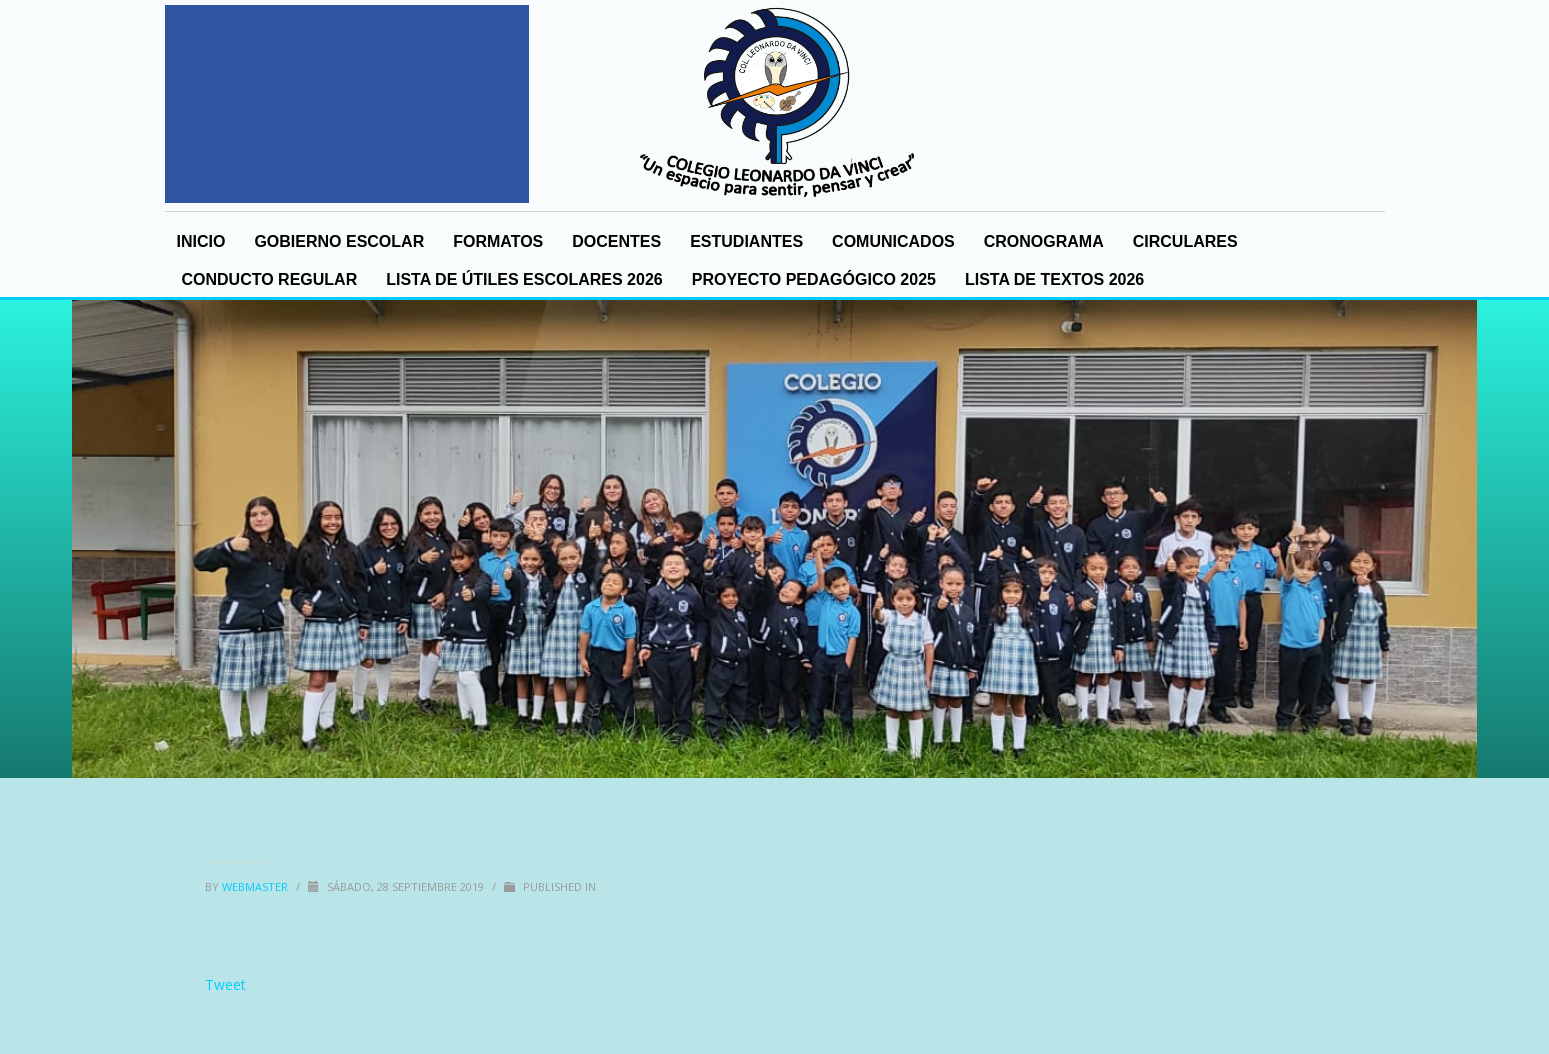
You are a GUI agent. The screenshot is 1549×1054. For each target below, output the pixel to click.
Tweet (225, 984)
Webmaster (256, 886)
